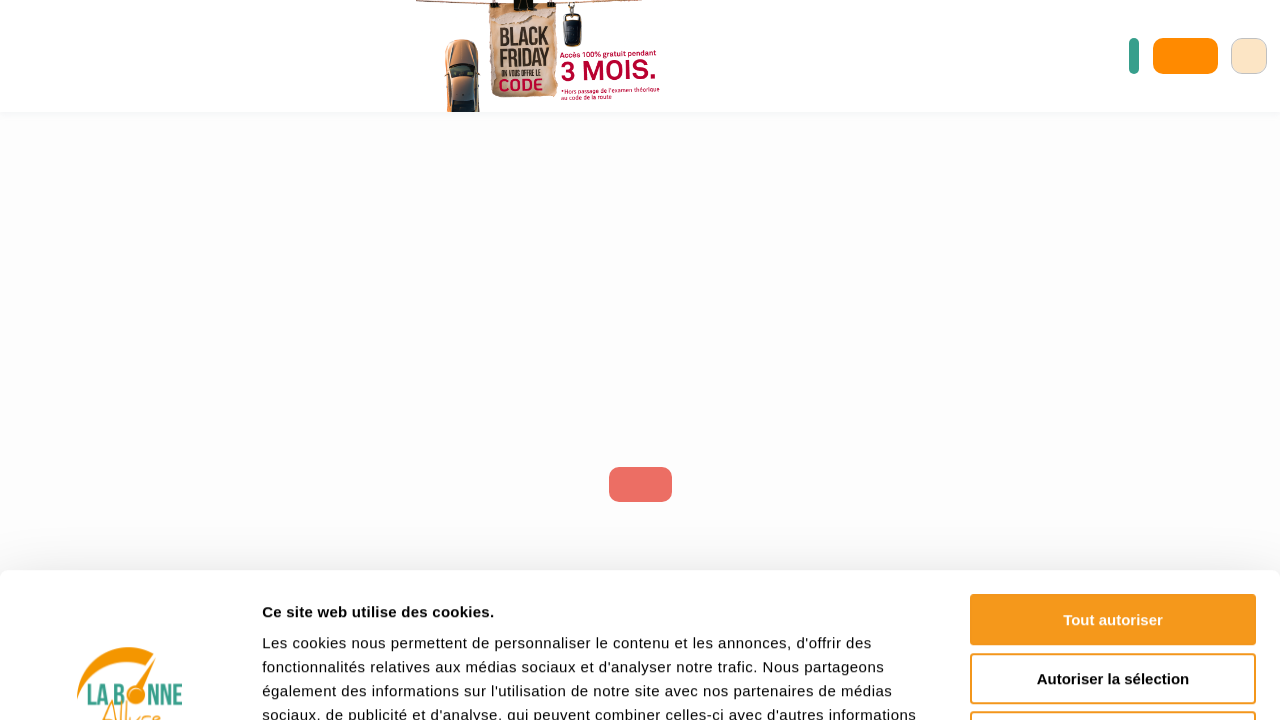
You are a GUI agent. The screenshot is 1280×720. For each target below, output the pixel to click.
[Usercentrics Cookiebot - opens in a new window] (129, 681)
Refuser (1113, 592)
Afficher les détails (1101, 680)
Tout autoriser (1113, 475)
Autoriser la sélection (1113, 534)
